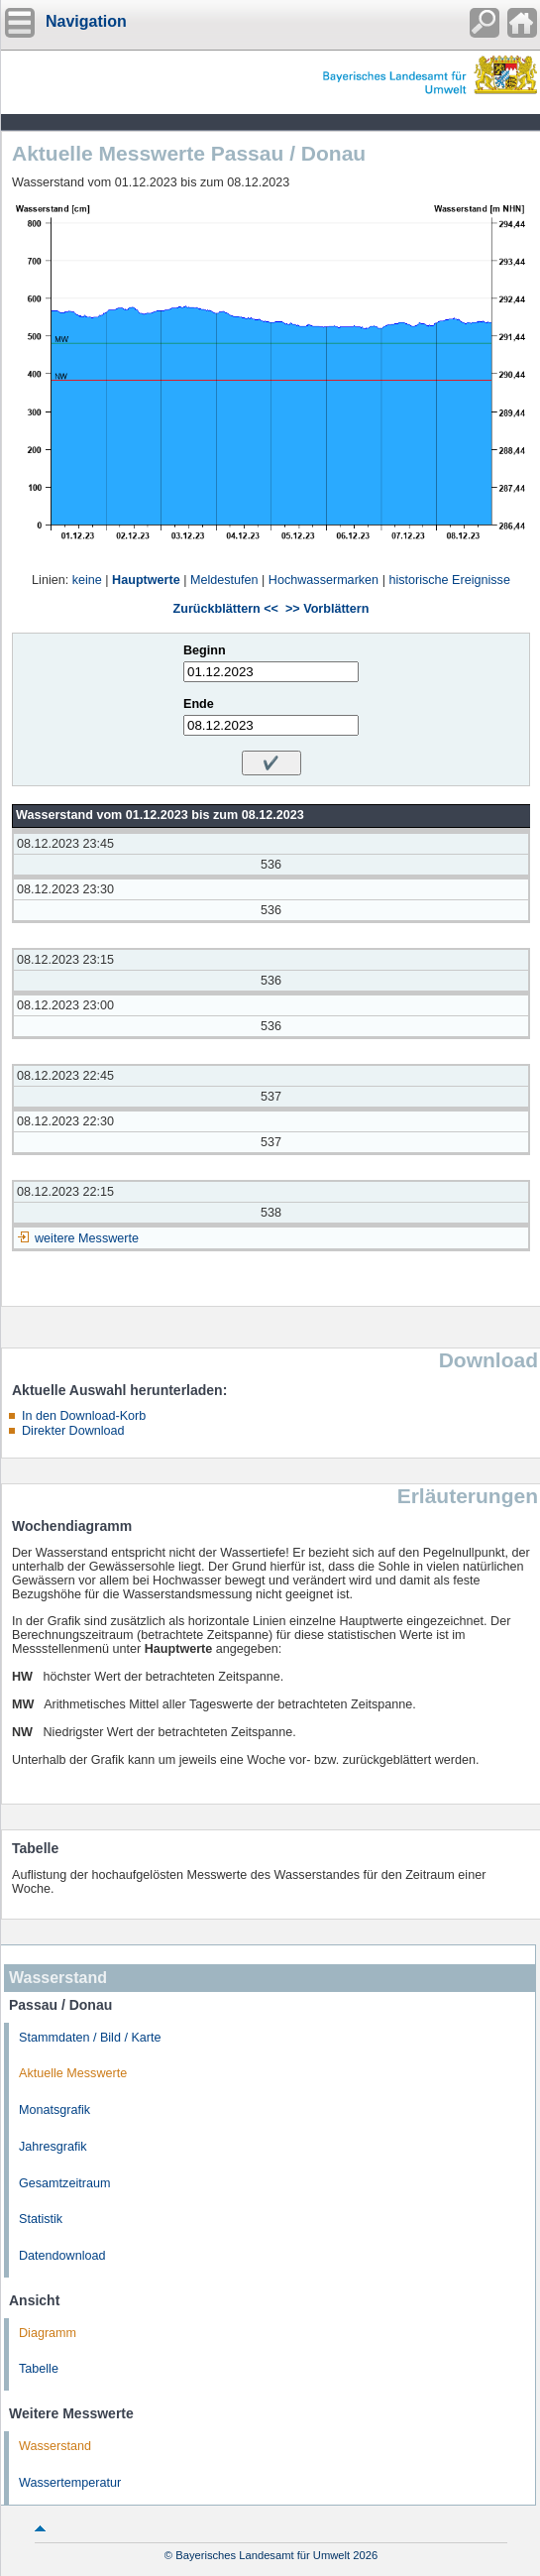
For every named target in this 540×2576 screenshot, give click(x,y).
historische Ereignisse (449, 580)
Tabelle (38, 2369)
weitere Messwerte (87, 1238)
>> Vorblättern (327, 609)
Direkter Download (73, 1431)
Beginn (204, 650)
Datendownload (62, 2256)
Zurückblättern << (225, 609)
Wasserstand (55, 2446)
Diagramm (47, 2333)
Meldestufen (224, 580)
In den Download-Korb (84, 1416)
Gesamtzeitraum (64, 2183)
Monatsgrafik (54, 2110)
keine (87, 580)
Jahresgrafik (53, 2147)
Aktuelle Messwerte (73, 2073)
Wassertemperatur (70, 2483)
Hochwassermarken (323, 580)
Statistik (40, 2219)
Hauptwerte (146, 580)
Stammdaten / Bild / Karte (90, 2038)
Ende (198, 704)
